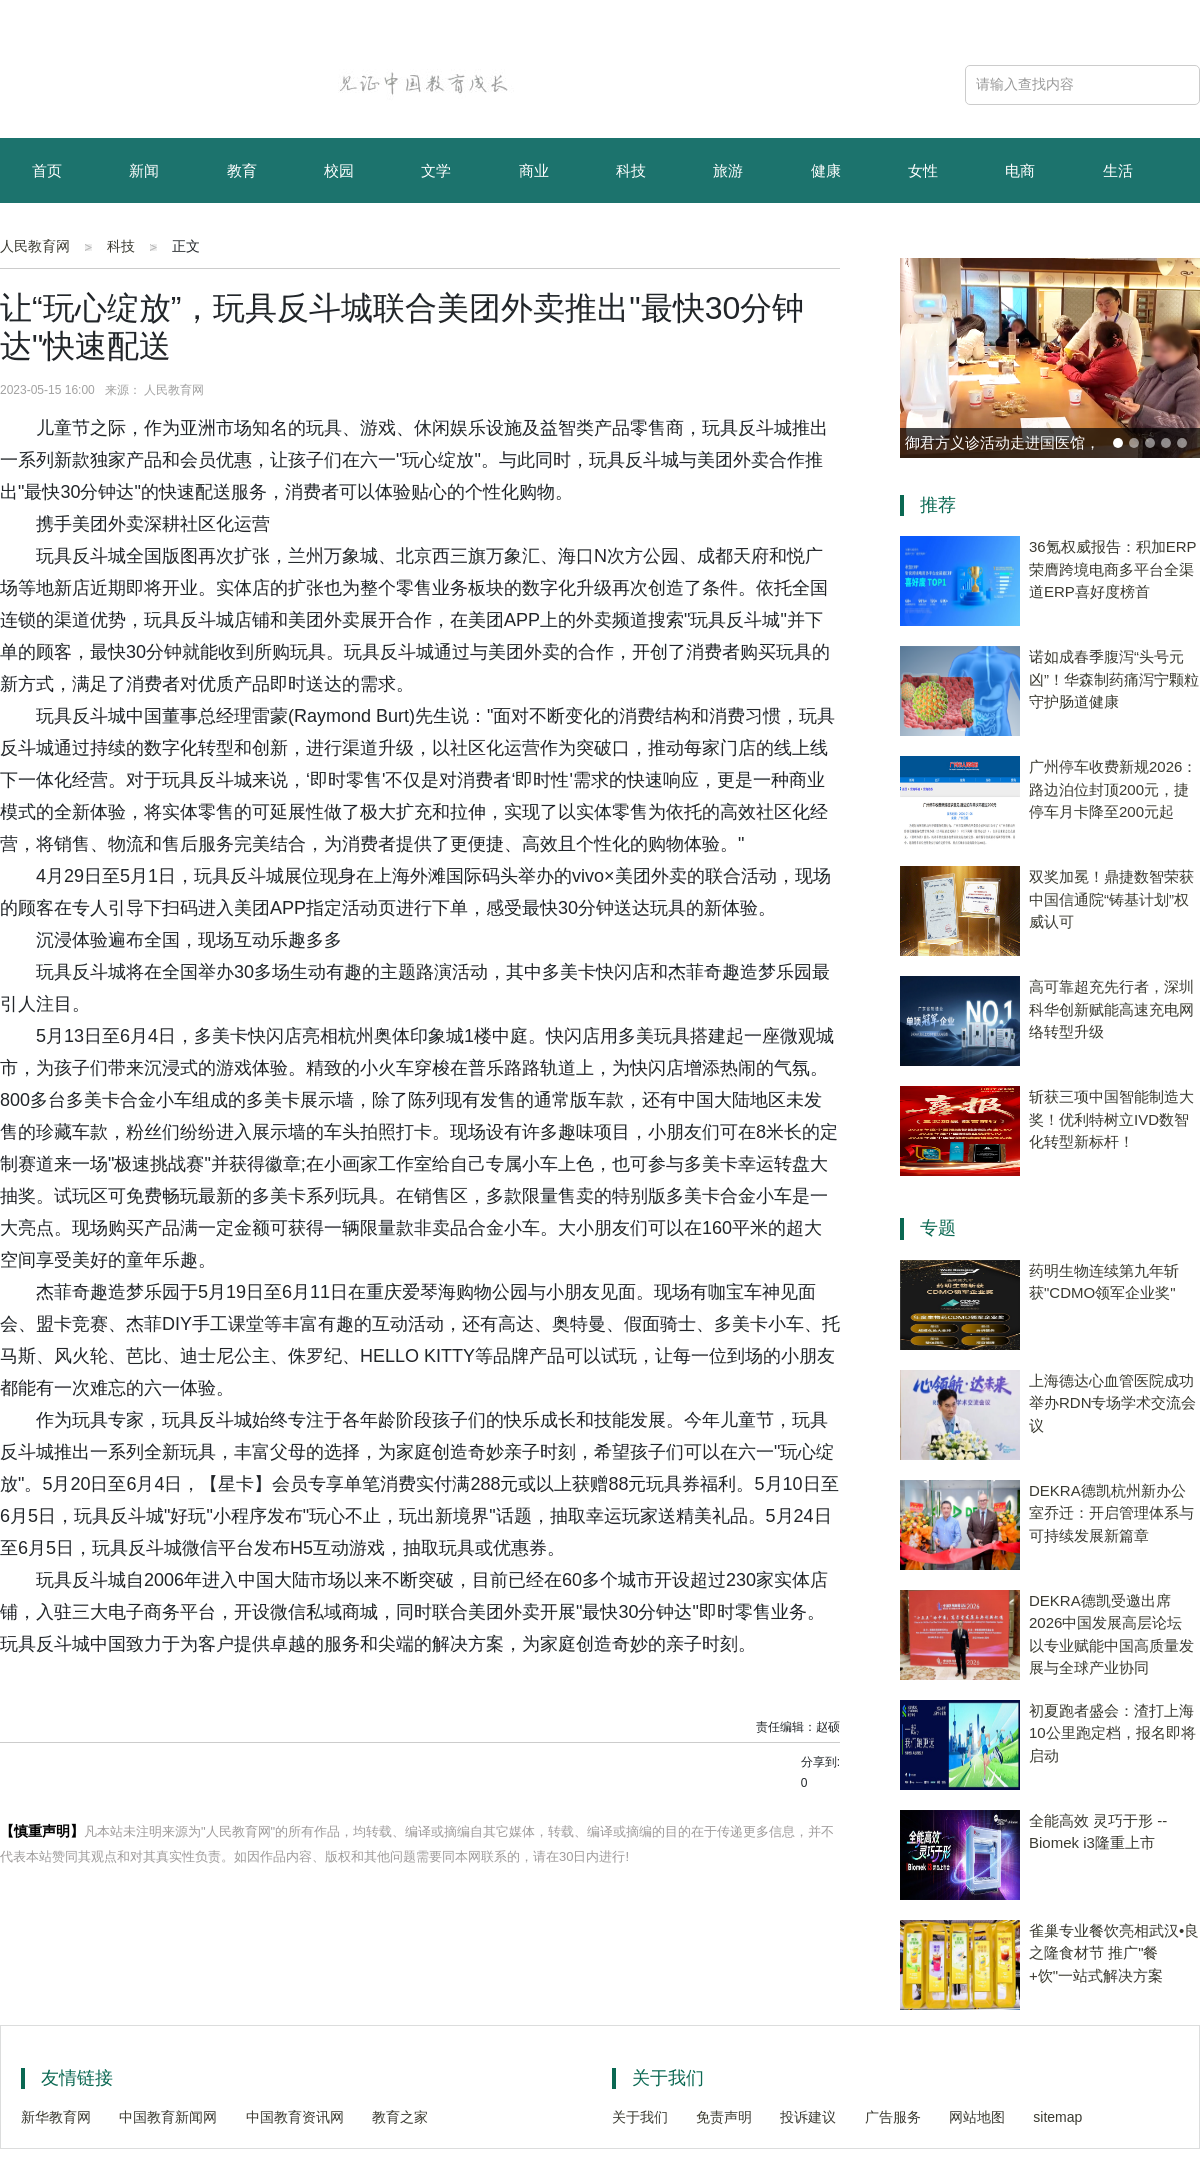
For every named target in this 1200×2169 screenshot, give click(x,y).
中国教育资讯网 (295, 2117)
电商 (1020, 170)
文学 (436, 170)
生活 (1118, 170)
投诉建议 (808, 2117)
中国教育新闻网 (168, 2117)
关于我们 (640, 2117)
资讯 (144, 237)
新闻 (144, 170)
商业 (534, 170)
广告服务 (893, 2117)
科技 (631, 170)
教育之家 (400, 2117)
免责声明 (724, 2117)
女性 (923, 170)
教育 (242, 170)
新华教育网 (56, 2117)
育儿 (47, 237)
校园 (339, 170)
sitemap (1057, 2117)
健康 (826, 170)
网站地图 (977, 2117)
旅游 (728, 170)
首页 (47, 170)
